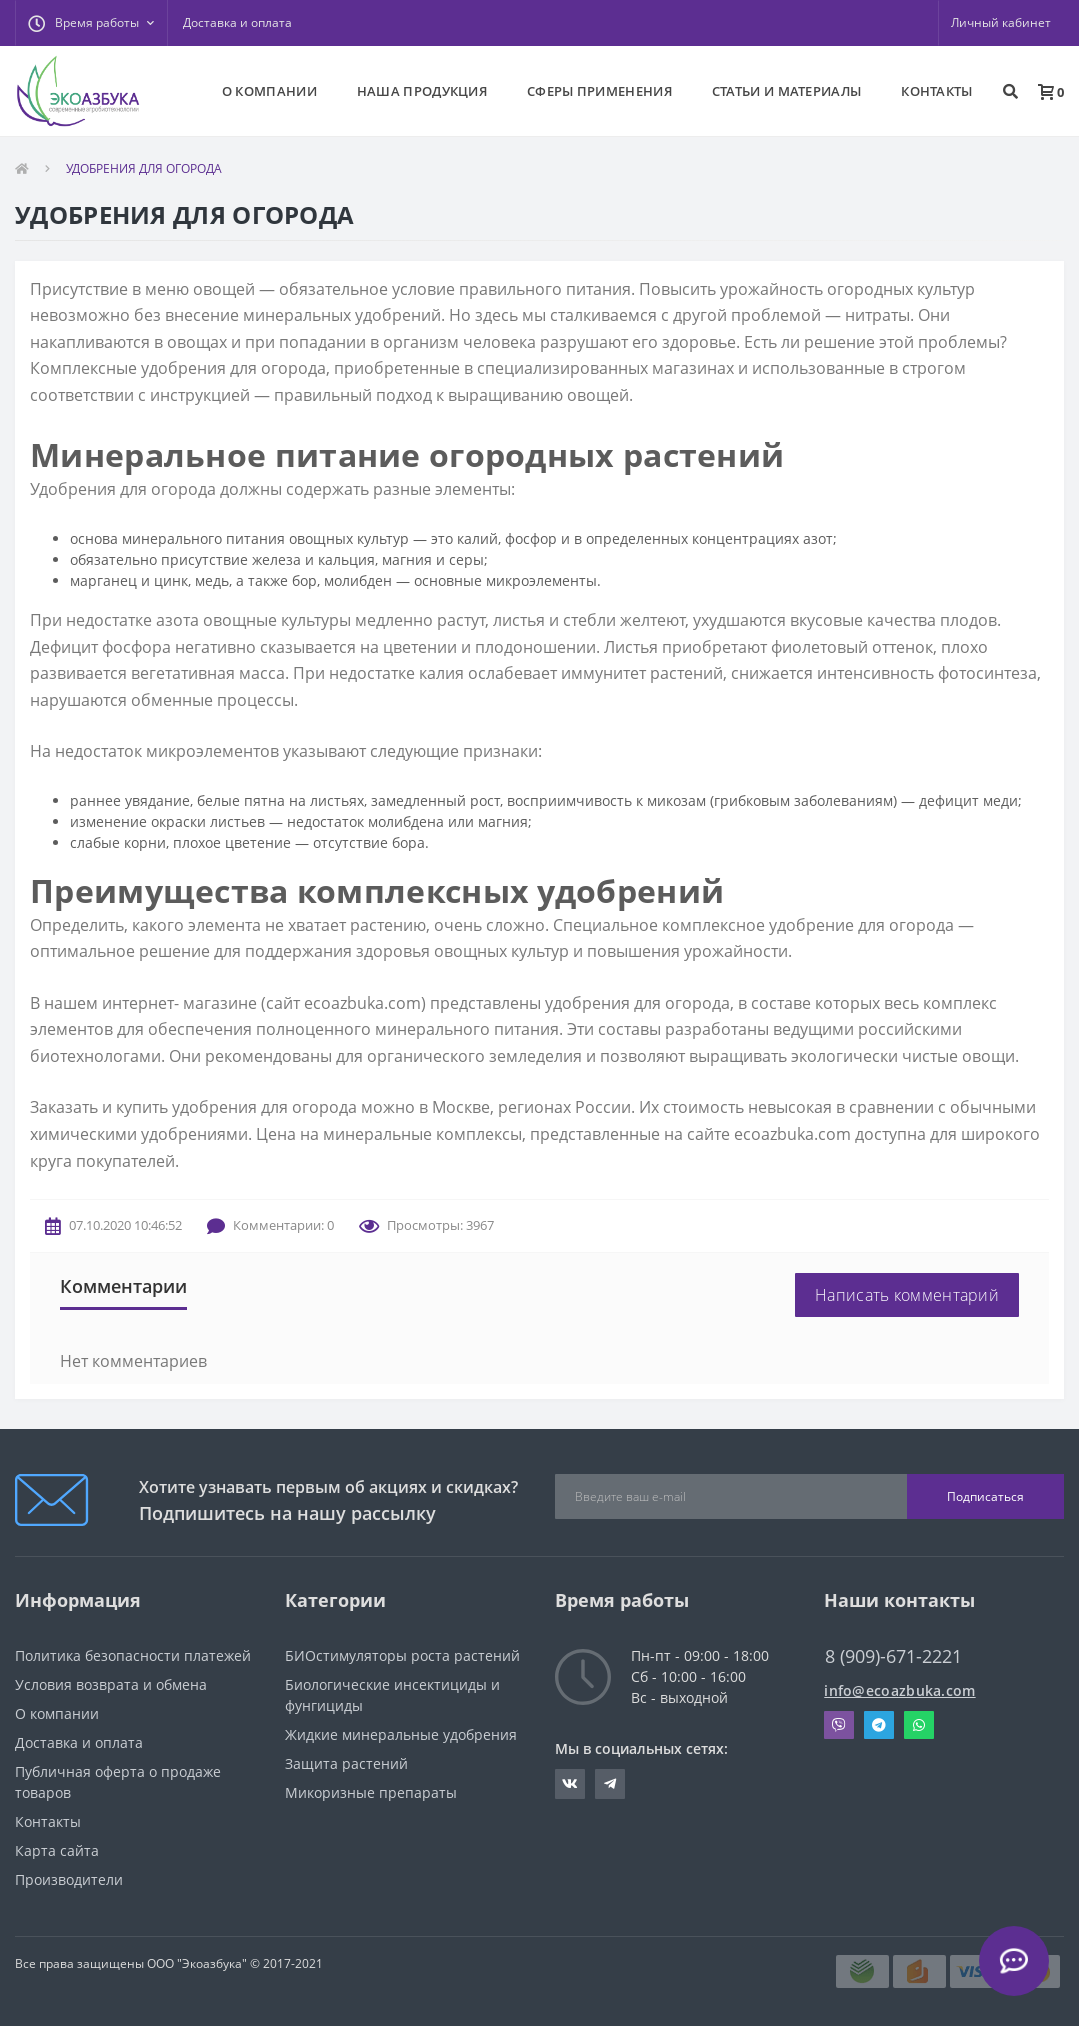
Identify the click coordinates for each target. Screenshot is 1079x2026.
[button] (91, 23)
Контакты (48, 1821)
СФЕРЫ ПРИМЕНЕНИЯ (599, 91)
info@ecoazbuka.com (899, 1690)
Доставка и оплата (237, 22)
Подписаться (985, 1496)
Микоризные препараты (371, 1792)
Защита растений (346, 1763)
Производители (69, 1879)
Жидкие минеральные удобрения (401, 1734)
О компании (57, 1713)
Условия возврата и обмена (111, 1684)
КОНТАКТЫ (936, 91)
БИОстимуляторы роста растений (402, 1655)
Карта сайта (57, 1850)
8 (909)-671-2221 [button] (893, 1656)
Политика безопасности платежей (133, 1655)
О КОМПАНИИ (269, 91)
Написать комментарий (907, 1295)
